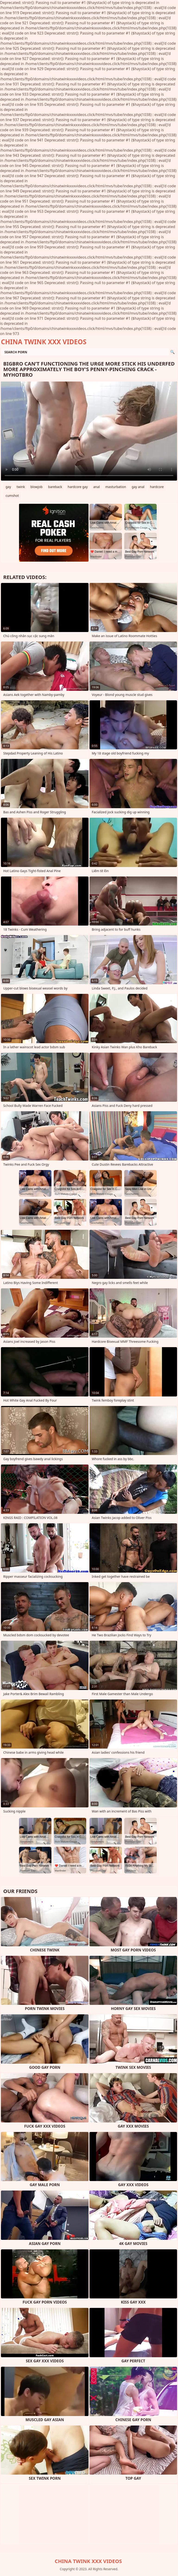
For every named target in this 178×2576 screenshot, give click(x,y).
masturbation (115, 487)
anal (96, 487)
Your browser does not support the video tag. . (89, 431)
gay (8, 487)
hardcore (157, 487)
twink (21, 487)
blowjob (36, 487)
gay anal (138, 487)
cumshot (12, 495)
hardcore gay (78, 487)
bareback (55, 487)
